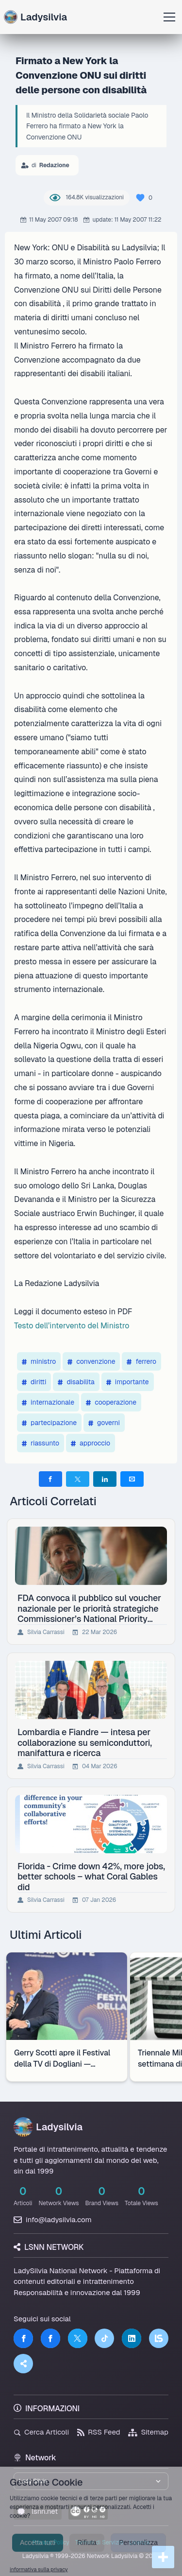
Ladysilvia (35, 17)
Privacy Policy (51, 2542)
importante (127, 1381)
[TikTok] (104, 2338)
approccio (90, 1443)
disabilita (76, 1381)
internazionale (48, 1402)
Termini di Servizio (99, 2542)
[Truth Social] (23, 2363)
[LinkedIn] (131, 2338)
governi (104, 1422)
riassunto (40, 1443)
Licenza (139, 2542)
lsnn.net (37, 2511)
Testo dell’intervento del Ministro (71, 1326)
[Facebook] (23, 2338)
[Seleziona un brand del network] (91, 2481)
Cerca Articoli (41, 2432)
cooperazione (111, 1402)
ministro (39, 1361)
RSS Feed (98, 2432)
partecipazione (49, 1422)
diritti (34, 1381)
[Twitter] (77, 2338)
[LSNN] (158, 2338)
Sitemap (148, 2432)
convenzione (91, 1361)
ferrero (141, 1361)
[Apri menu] (169, 17)
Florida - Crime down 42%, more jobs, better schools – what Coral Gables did (91, 1877)
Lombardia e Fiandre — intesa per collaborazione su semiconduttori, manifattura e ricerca (84, 1742)
